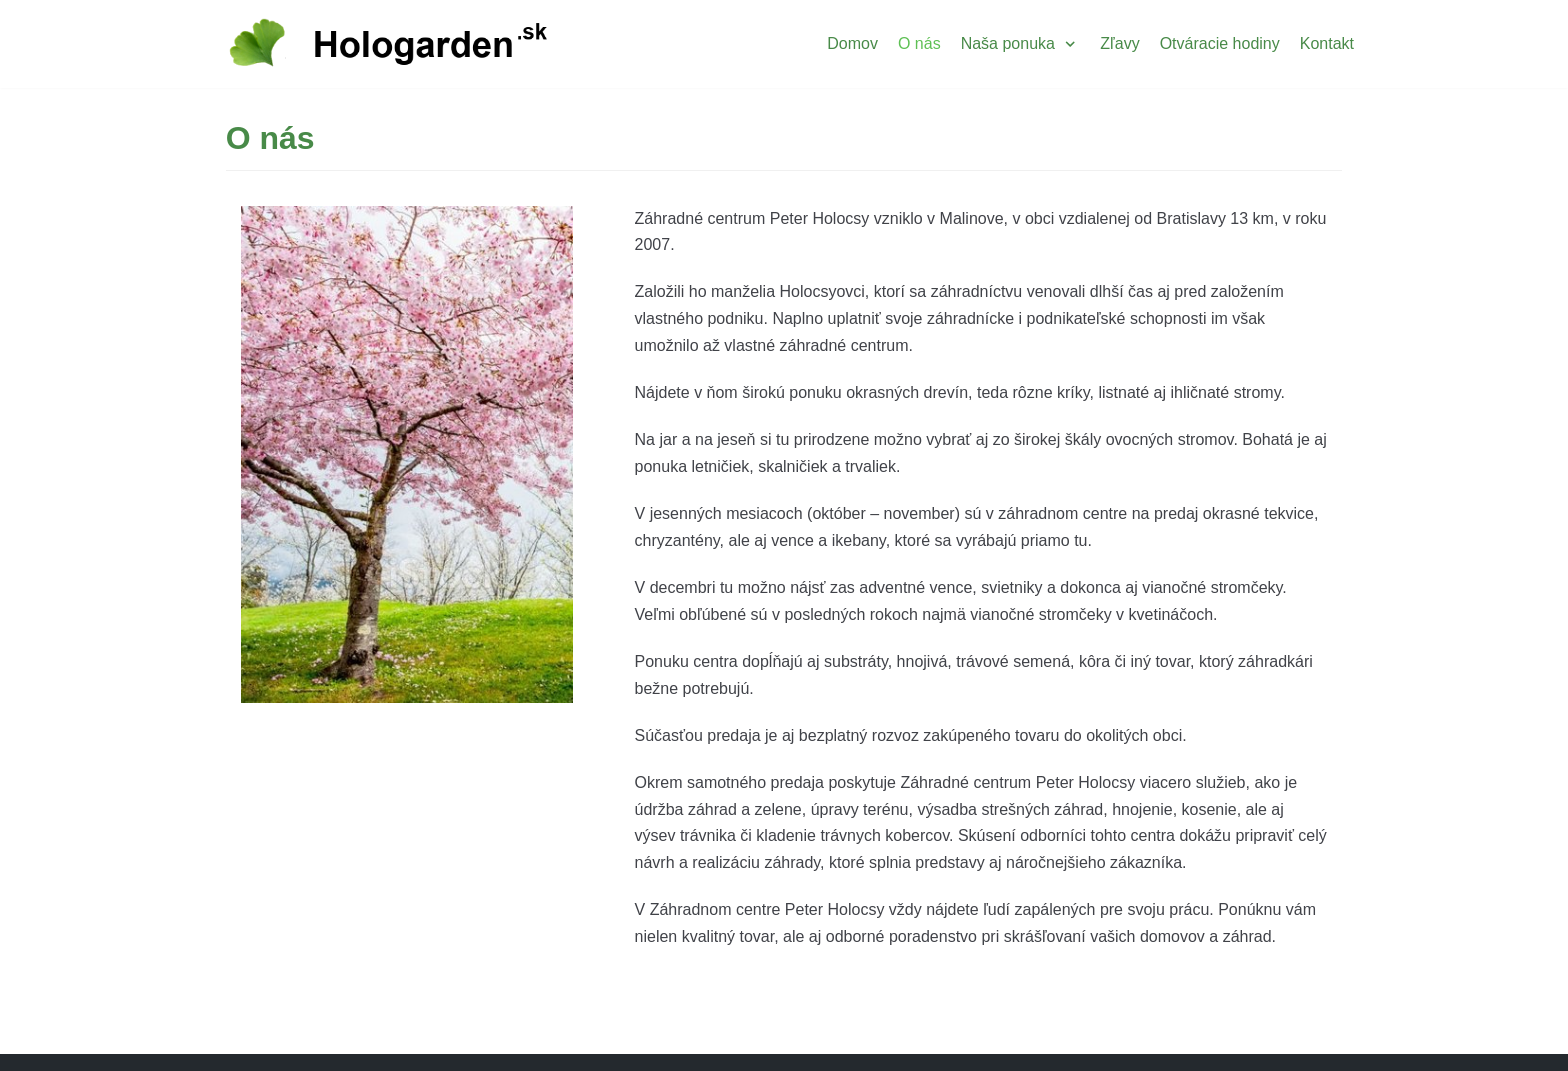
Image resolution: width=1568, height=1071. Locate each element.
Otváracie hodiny (1220, 43)
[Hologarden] (389, 44)
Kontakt (1327, 43)
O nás (919, 43)
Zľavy (1119, 43)
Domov (852, 43)
